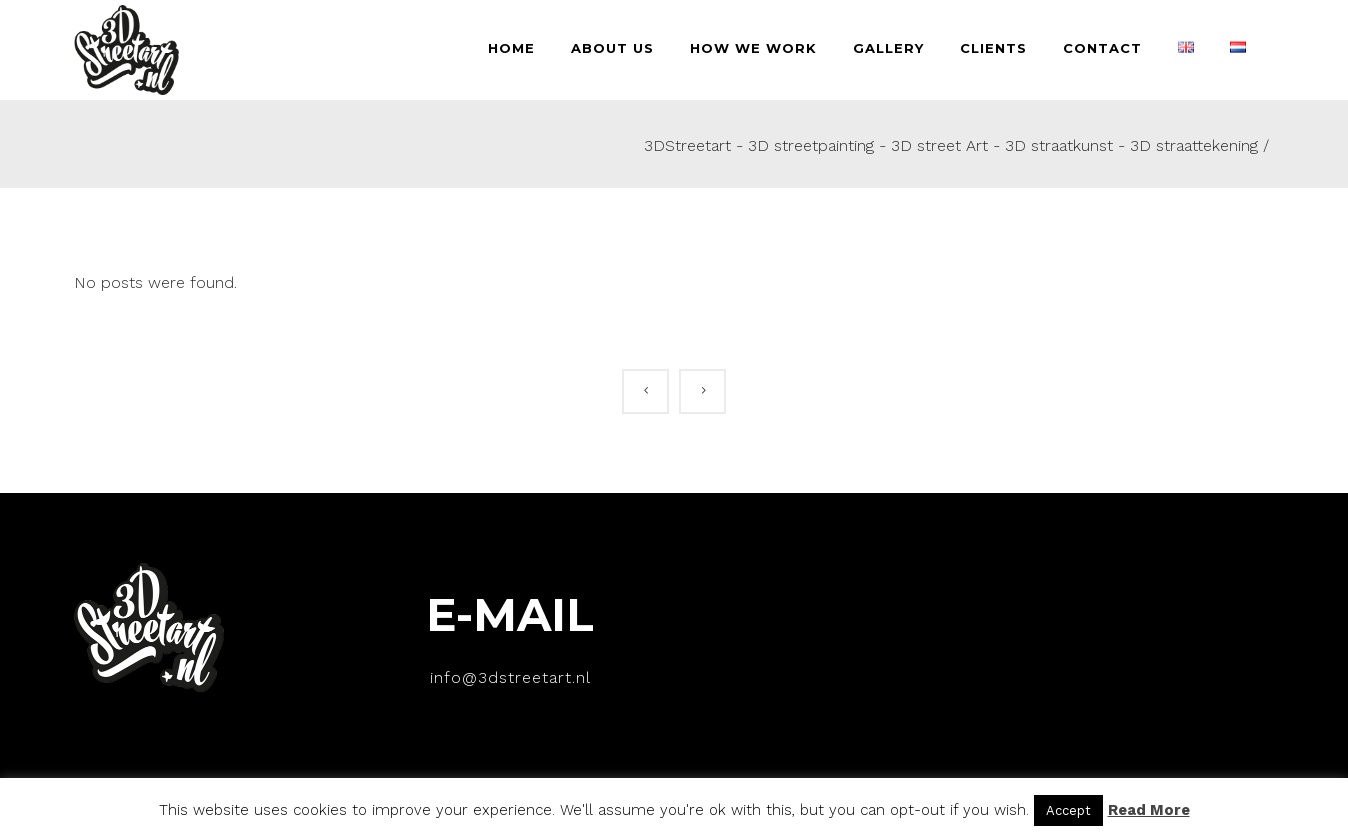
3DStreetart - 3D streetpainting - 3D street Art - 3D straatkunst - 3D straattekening (951, 146)
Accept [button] (1068, 810)
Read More (1149, 810)
